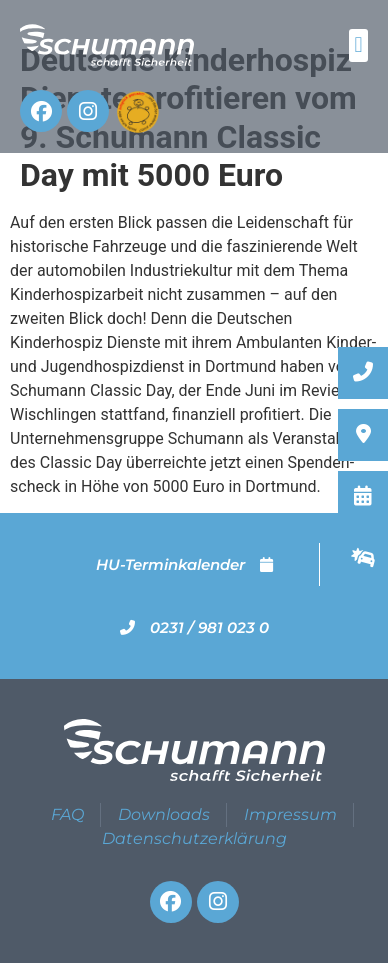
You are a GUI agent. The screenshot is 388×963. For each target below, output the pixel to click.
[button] (358, 45)
